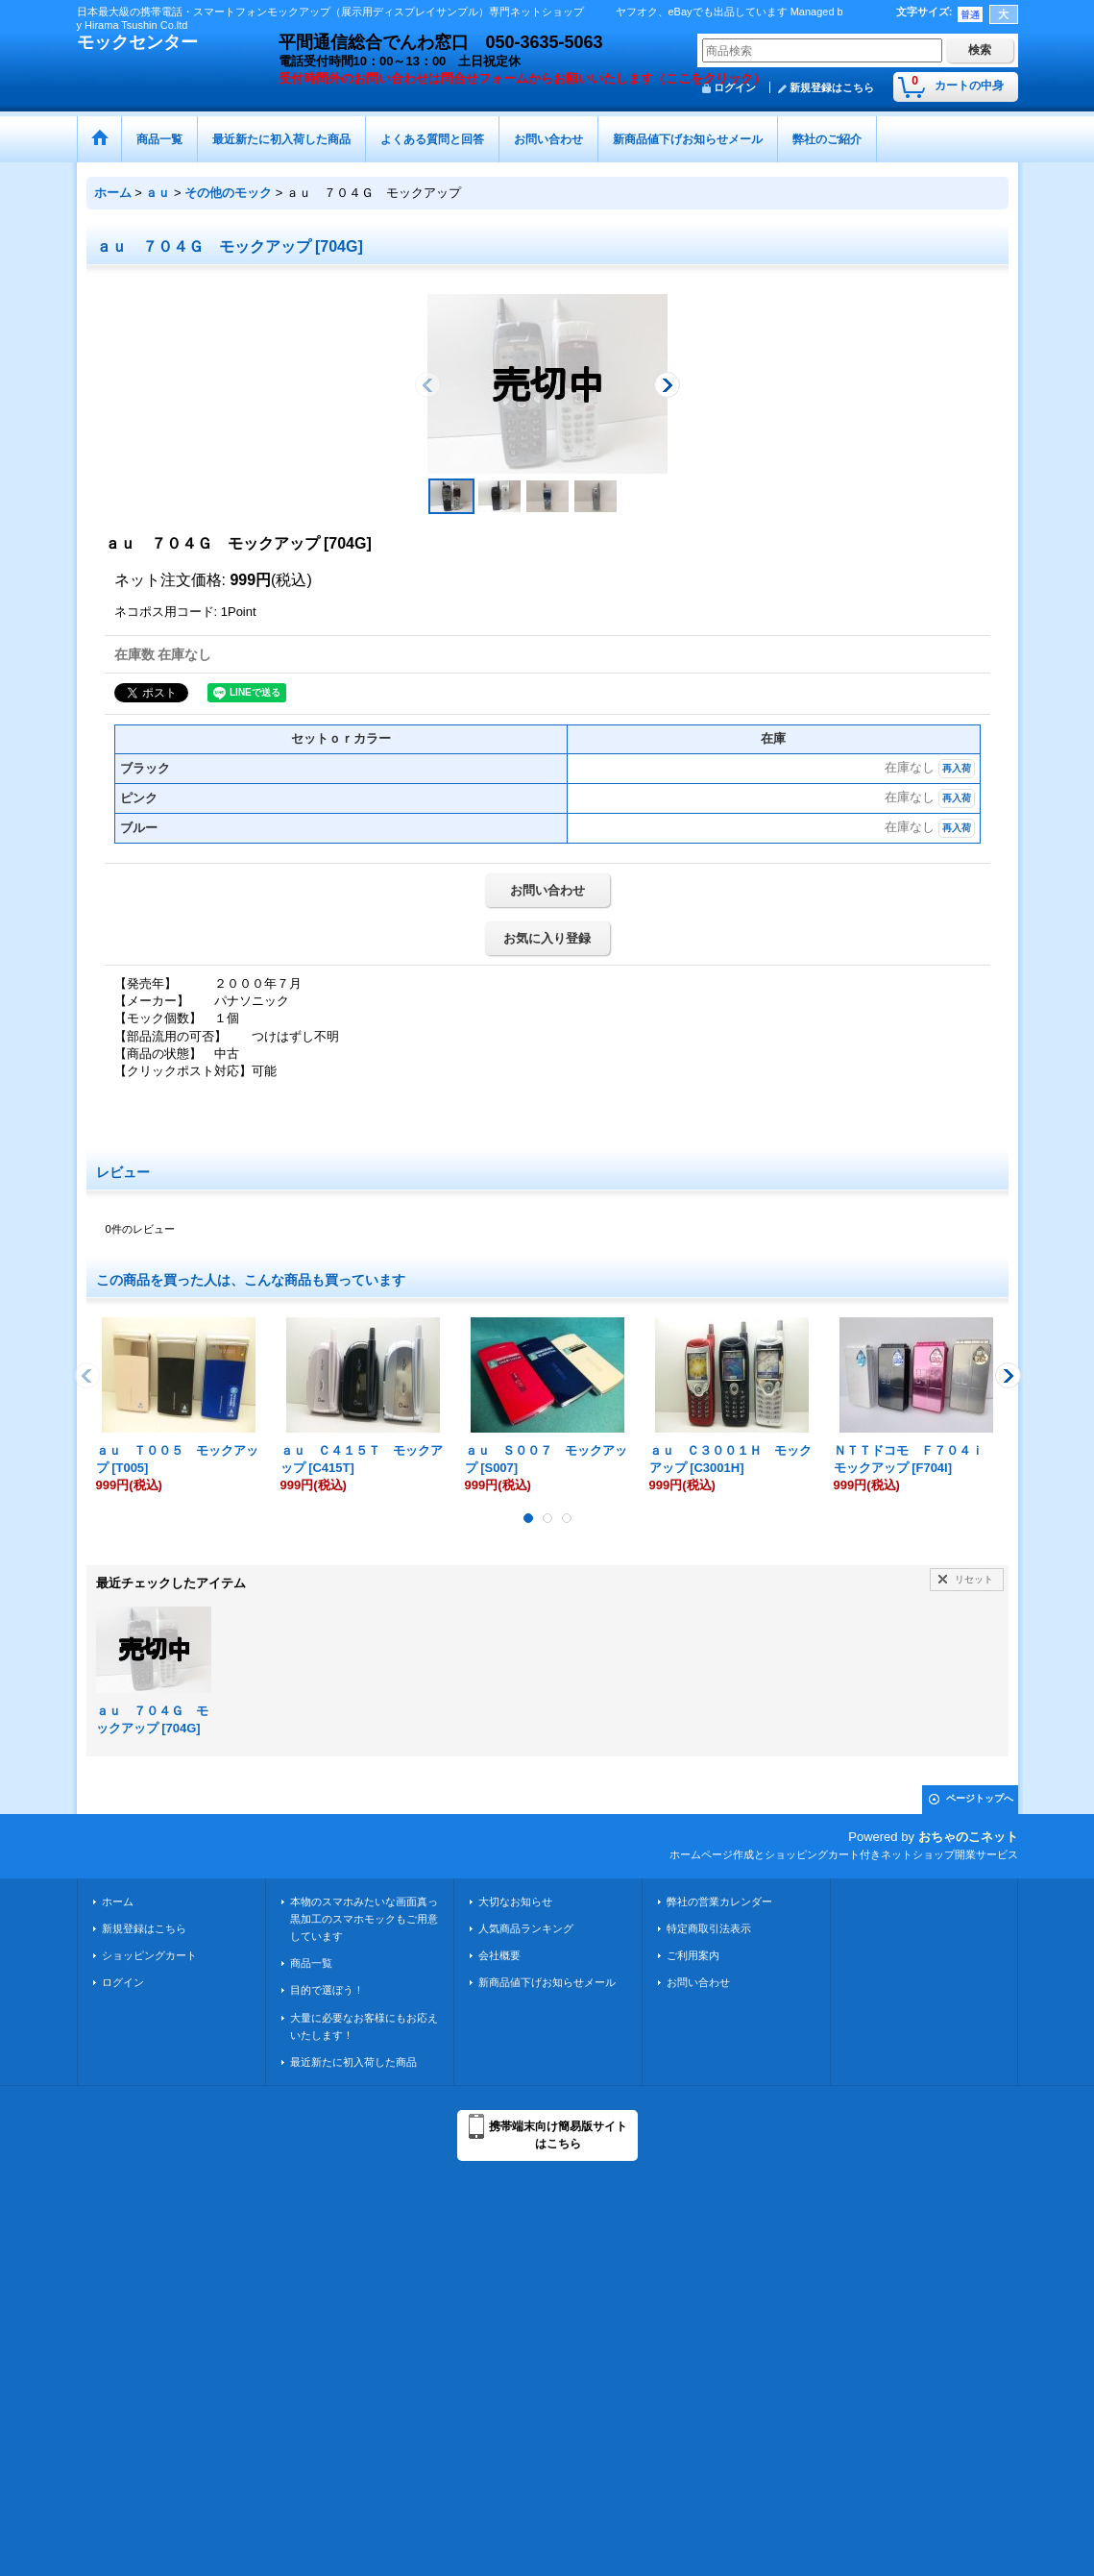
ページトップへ (979, 1798)
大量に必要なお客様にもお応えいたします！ (364, 2026)
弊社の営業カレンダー (719, 1901)
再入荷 (956, 768)
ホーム (118, 1901)
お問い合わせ (547, 890)
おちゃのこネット (968, 1836)
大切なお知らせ (515, 1901)
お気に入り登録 (547, 938)
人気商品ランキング (525, 1928)
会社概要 (499, 1955)
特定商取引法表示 (709, 1928)
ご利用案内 (693, 1955)
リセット (974, 1579)
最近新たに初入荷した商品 (353, 2062)
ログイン (123, 1982)
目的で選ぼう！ (327, 1990)
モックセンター (137, 42)
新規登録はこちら (832, 87)
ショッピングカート (149, 1955)
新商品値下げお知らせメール (547, 1982)
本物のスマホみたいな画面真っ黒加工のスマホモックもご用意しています (364, 1919)
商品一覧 (311, 1963)
